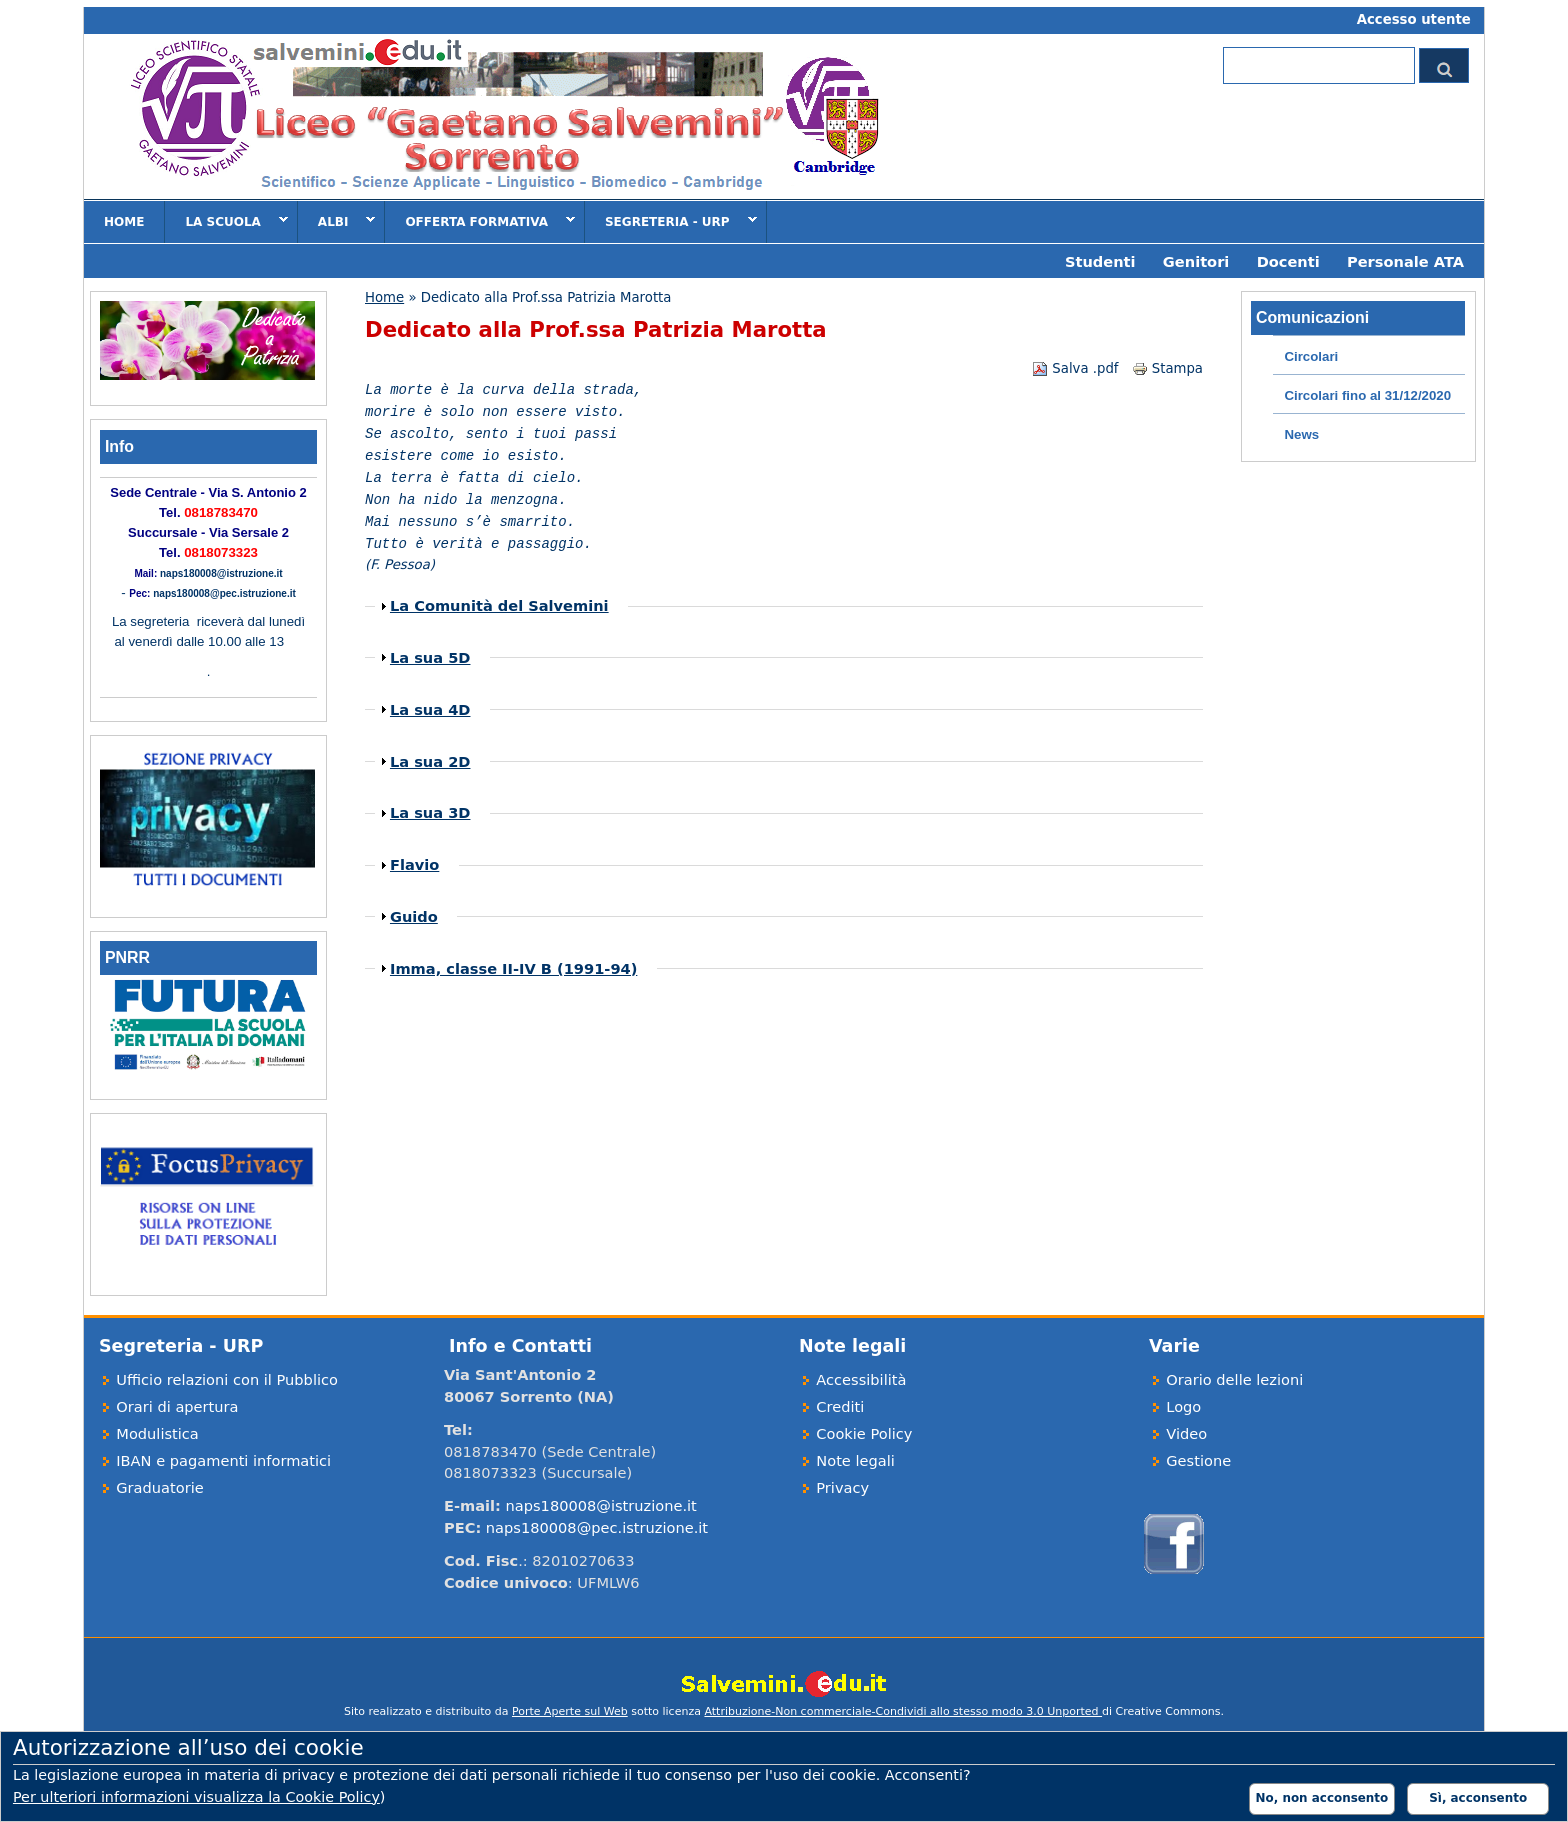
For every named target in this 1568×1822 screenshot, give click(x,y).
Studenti (1100, 261)
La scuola (226, 221)
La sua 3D (430, 812)
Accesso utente (1414, 19)
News (1301, 434)
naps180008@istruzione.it (221, 573)
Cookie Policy (864, 1433)
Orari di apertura (177, 1406)
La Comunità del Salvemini (499, 605)
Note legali (855, 1460)
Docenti (1288, 261)
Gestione (1198, 1460)
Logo (1183, 1406)
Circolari (1311, 356)
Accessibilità (861, 1379)
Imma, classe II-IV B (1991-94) (513, 968)
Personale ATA (1405, 261)
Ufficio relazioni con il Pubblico (227, 1379)
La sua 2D (430, 761)
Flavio (414, 864)
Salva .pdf (1075, 368)
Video (1186, 1433)
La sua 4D (430, 709)
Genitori (1196, 261)
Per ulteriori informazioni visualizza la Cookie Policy (196, 1797)
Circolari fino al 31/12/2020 (1367, 395)
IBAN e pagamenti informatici (223, 1460)
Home (124, 222)
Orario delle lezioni (1234, 1379)
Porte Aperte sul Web (570, 1711)
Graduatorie (159, 1487)
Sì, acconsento (1478, 1798)
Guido (414, 916)
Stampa (1167, 368)
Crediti (840, 1406)
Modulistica (157, 1433)
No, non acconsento (1322, 1798)
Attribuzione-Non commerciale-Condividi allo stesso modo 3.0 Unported (903, 1711)
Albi (337, 221)
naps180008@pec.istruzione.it (224, 593)
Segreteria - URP (671, 221)
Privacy (842, 1487)
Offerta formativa (480, 221)
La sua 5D (430, 657)
